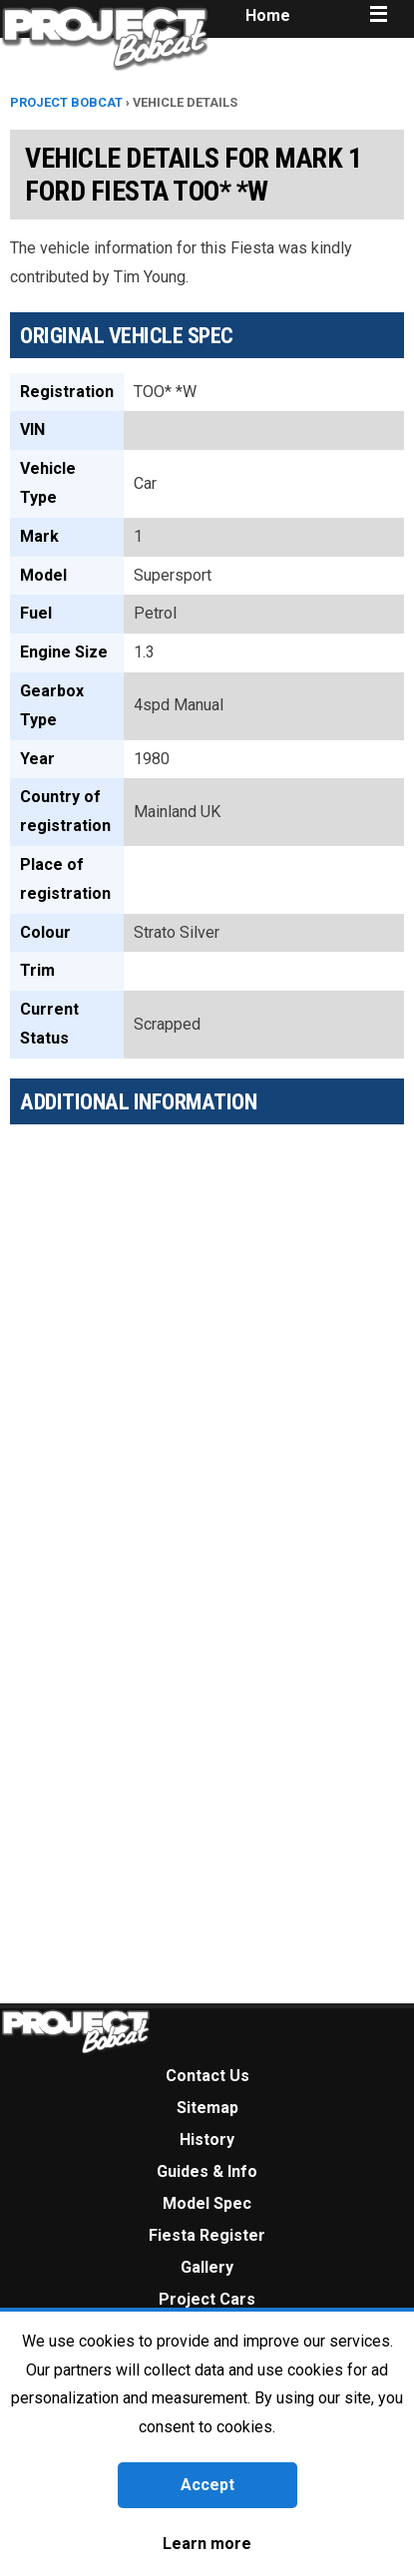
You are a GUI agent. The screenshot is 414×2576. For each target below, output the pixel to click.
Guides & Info (207, 2171)
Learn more (207, 2543)
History (207, 2139)
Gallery (207, 2267)
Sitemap (207, 2107)
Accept (207, 2484)
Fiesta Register (207, 2235)
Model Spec (207, 2203)
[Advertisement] (187, 1334)
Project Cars (207, 2299)
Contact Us (207, 2075)
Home (267, 15)
